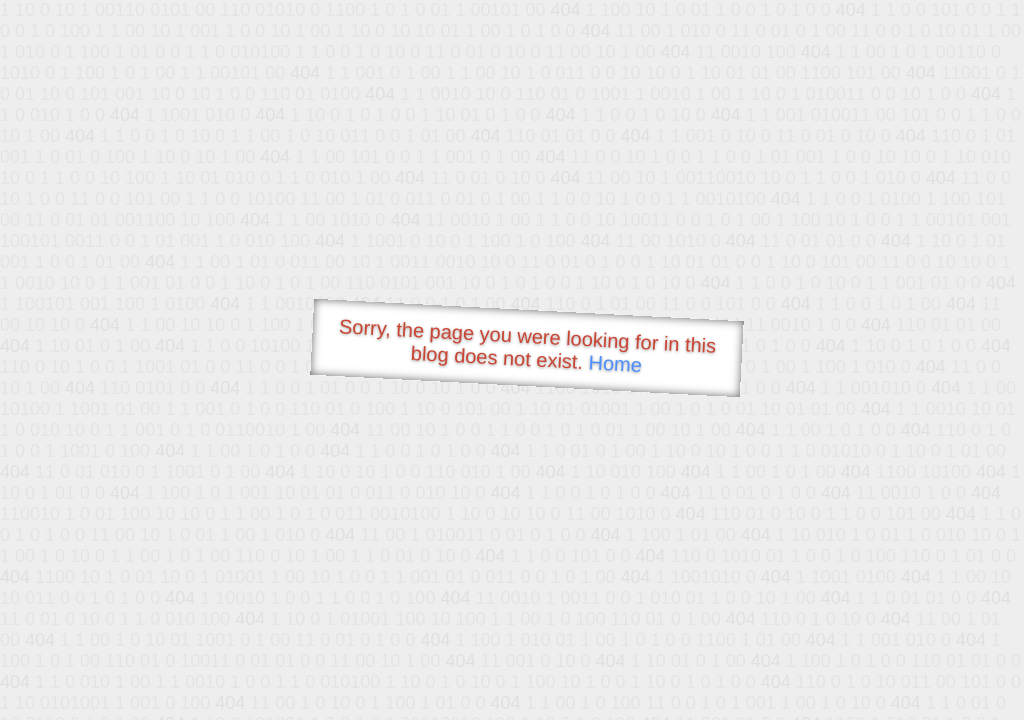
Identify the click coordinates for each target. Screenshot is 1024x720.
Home (615, 363)
